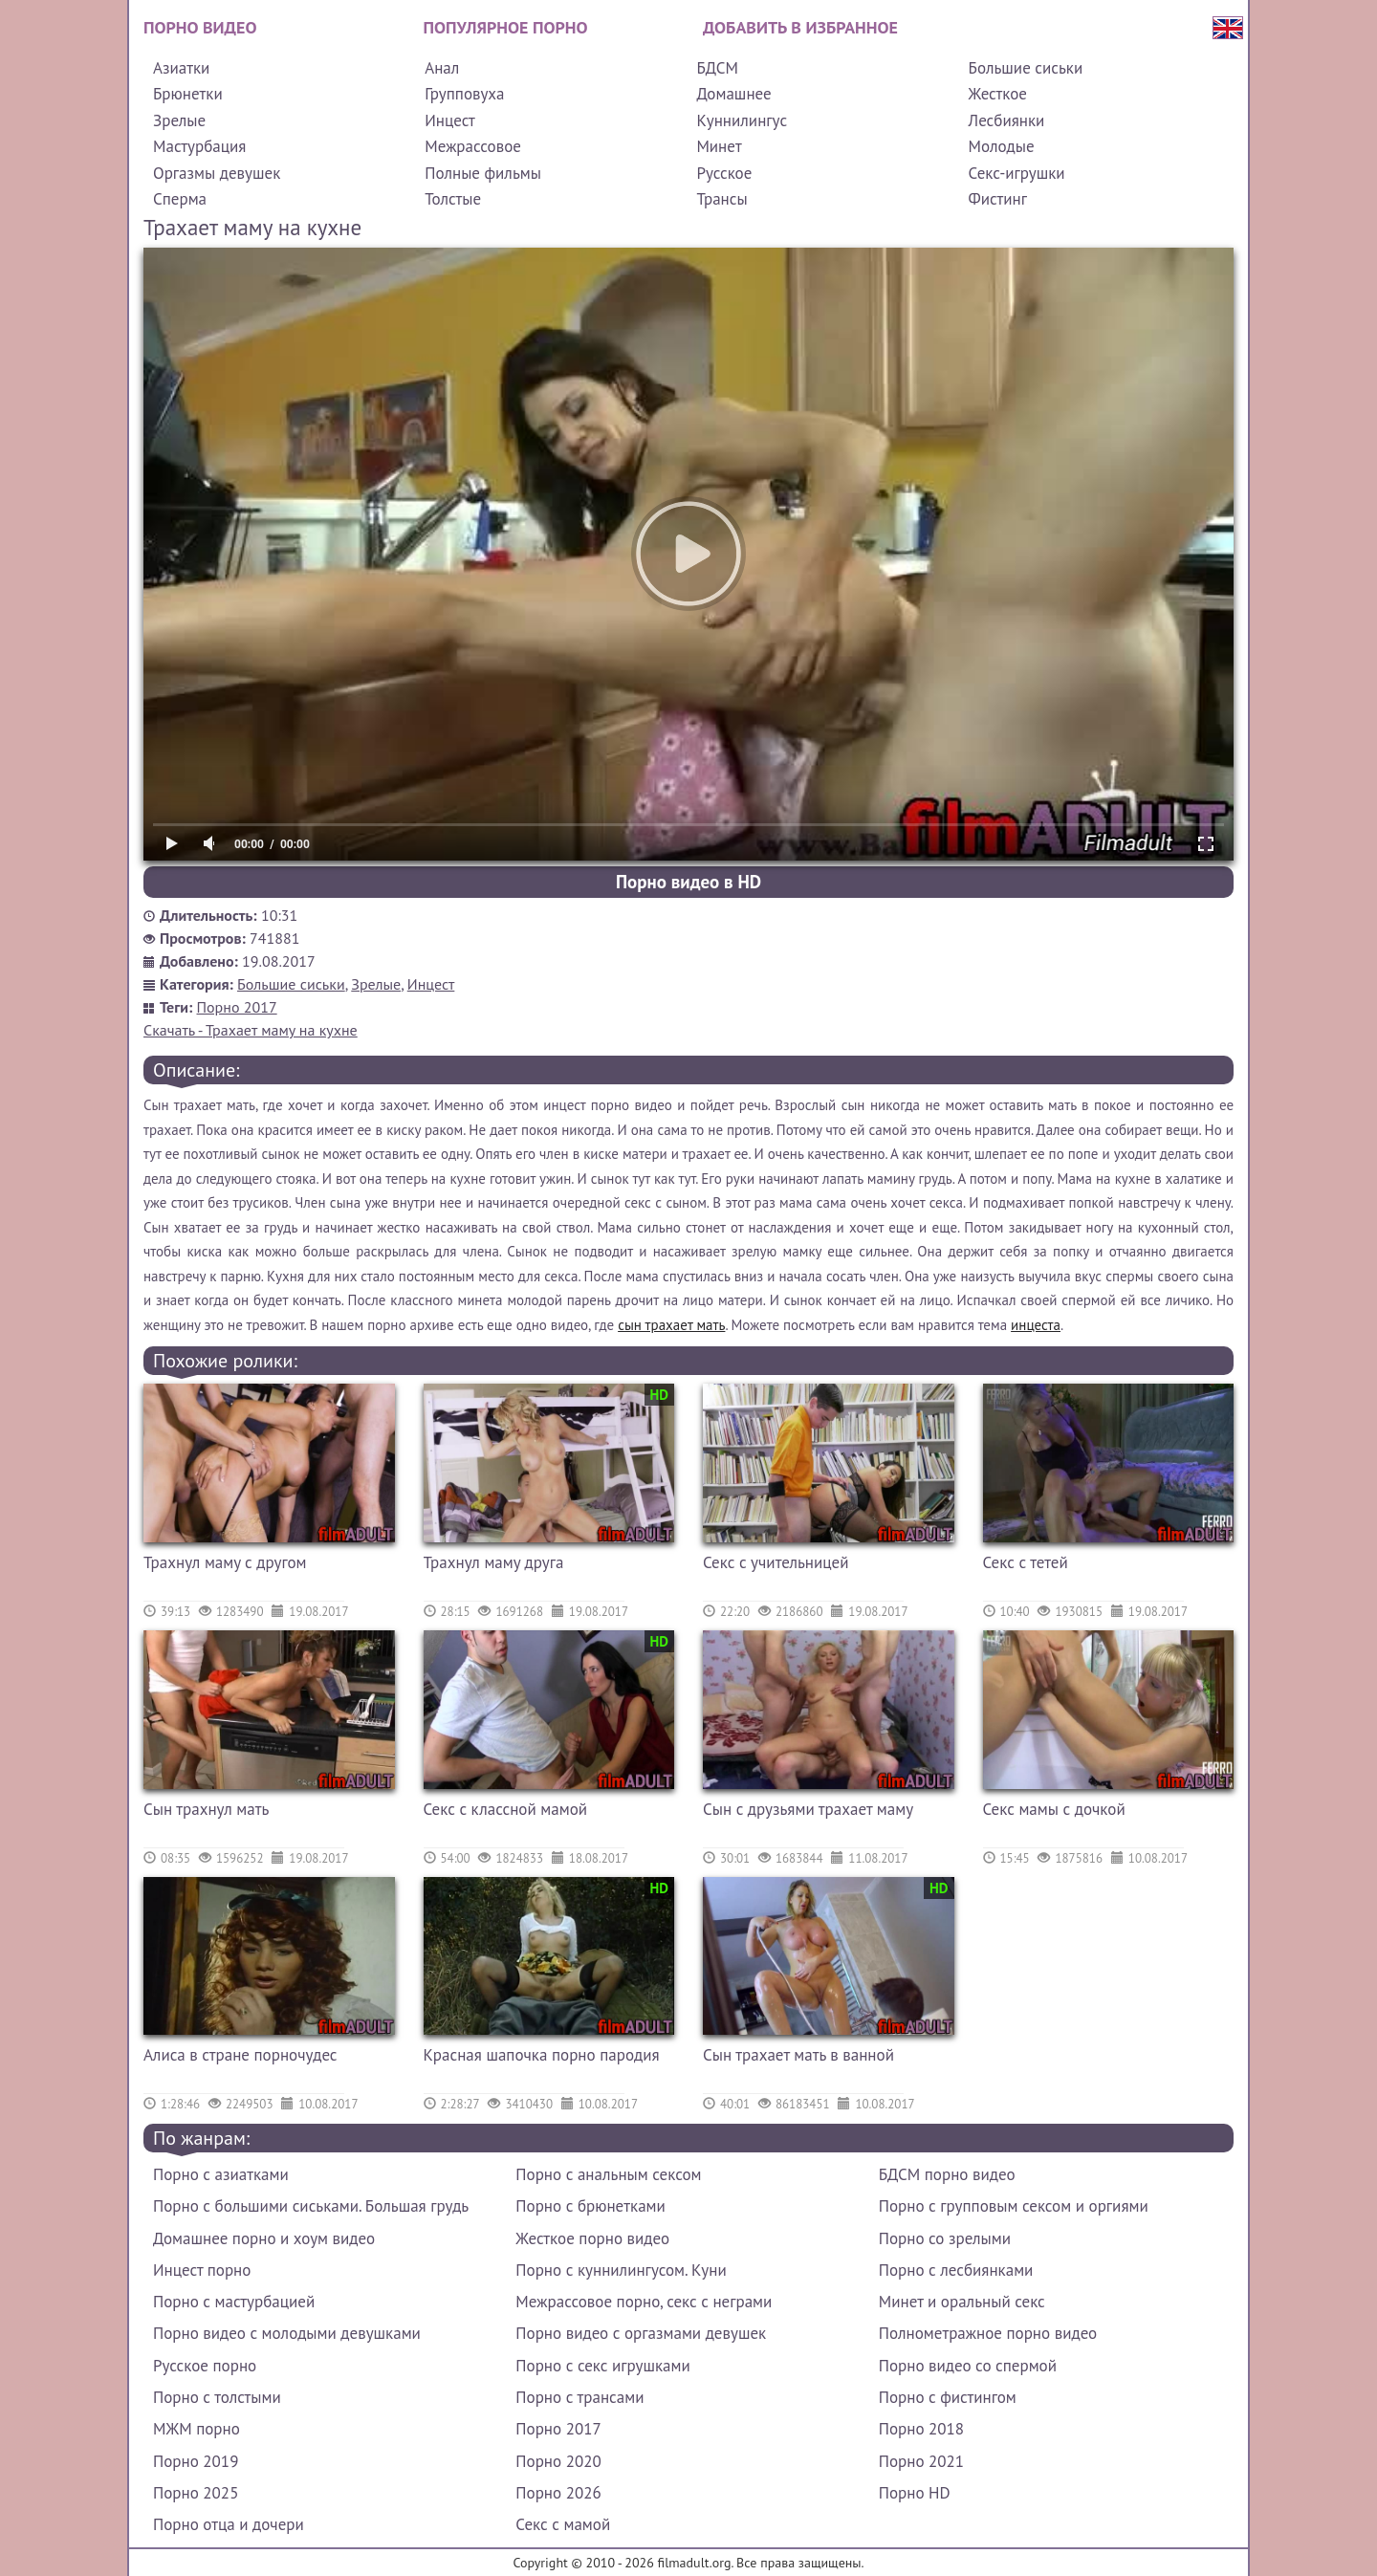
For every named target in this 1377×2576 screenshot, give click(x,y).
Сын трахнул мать (206, 1809)
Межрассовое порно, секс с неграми (643, 2301)
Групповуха (464, 93)
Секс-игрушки (1017, 173)
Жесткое (998, 93)
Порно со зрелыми (945, 2238)
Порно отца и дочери (228, 2524)
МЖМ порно (196, 2428)
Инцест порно (202, 2270)
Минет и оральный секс (962, 2301)
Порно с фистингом (947, 2397)
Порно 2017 (237, 1006)
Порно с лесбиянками (956, 2270)
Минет (718, 146)
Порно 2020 (558, 2461)
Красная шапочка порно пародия (542, 2054)
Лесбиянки (1007, 120)
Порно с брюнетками (590, 2205)
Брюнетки (188, 93)
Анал (442, 67)
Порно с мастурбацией (234, 2301)
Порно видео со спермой (968, 2365)
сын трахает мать (671, 1325)
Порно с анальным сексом (608, 2174)
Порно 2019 (195, 2461)
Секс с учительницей (776, 1562)
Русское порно (204, 2365)
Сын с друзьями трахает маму (808, 1809)
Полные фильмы (483, 173)
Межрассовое (473, 146)
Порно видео (199, 27)
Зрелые (179, 120)
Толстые (453, 198)
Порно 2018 (921, 2428)
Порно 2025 (195, 2492)
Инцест (450, 120)
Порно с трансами (579, 2397)
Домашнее (733, 93)
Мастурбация (199, 146)
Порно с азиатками (221, 2174)
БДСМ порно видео (947, 2174)
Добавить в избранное (800, 27)
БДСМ (717, 67)
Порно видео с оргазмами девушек (640, 2333)
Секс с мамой (562, 2524)
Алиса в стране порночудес (240, 2054)
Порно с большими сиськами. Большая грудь (311, 2205)
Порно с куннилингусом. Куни (620, 2270)
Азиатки (181, 67)
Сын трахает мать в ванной (798, 2054)
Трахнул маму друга (494, 1562)
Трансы (721, 198)
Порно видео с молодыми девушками (287, 2333)
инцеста (1035, 1325)
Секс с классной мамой (506, 1809)
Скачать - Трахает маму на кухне (250, 1029)
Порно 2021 (921, 2461)
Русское (724, 173)
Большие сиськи (1026, 67)
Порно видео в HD (688, 881)
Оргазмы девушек (216, 173)
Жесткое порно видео (592, 2238)
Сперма (180, 198)
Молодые (1002, 146)
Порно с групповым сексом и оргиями (1013, 2205)
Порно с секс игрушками (602, 2365)
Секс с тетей (1025, 1562)
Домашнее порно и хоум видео (264, 2238)
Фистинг (998, 198)
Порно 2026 (558, 2492)
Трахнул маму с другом (225, 1562)
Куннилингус (741, 120)
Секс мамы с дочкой (1054, 1809)
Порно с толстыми (217, 2397)
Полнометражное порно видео (988, 2333)
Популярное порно (506, 27)
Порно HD (915, 2492)
